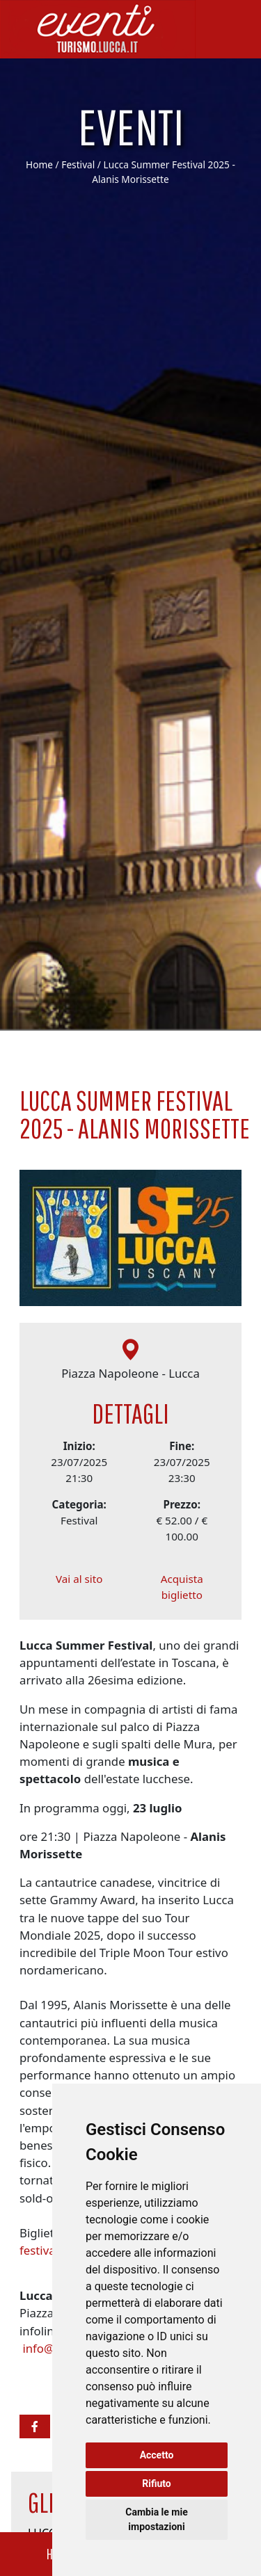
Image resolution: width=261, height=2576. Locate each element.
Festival (78, 164)
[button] (34, 2426)
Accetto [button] (157, 2455)
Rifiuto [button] (156, 2483)
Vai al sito (79, 1586)
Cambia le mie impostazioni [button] (156, 2519)
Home (39, 164)
